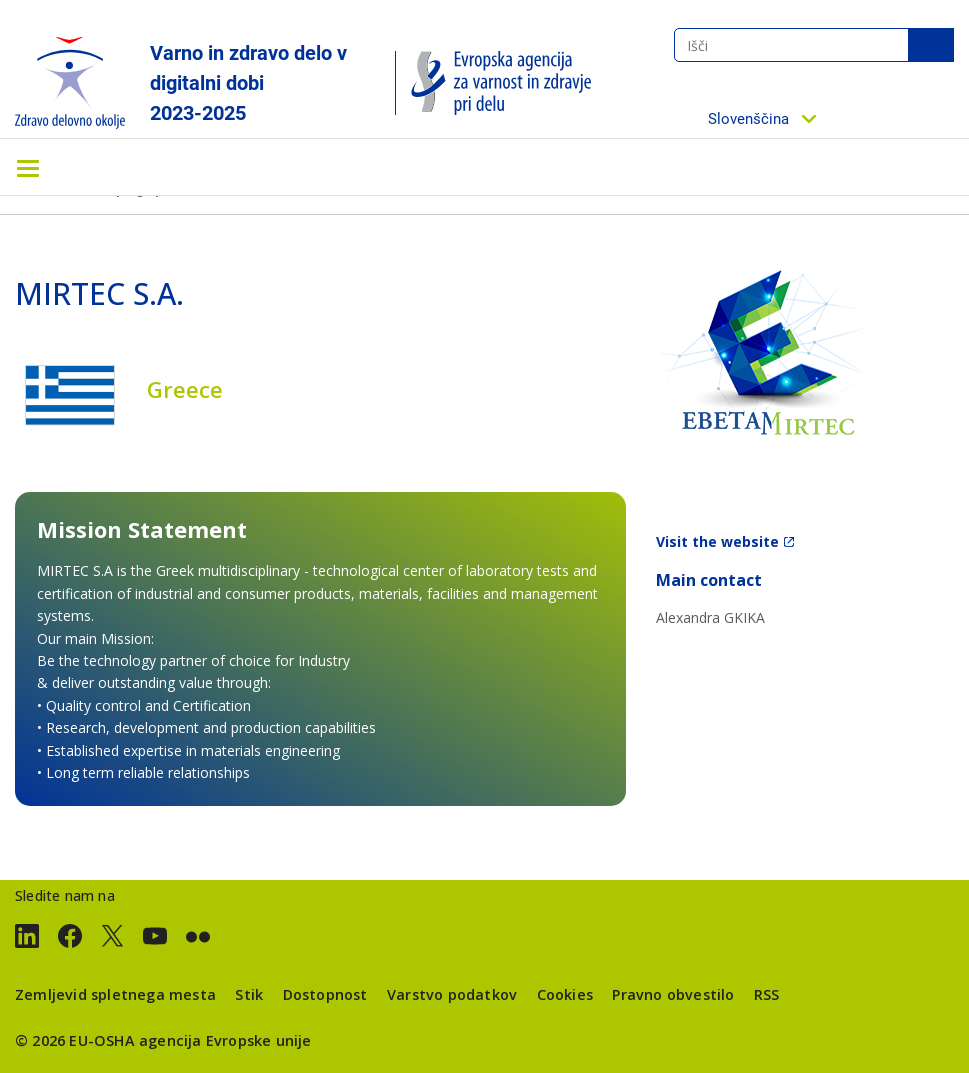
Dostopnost (325, 994)
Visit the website (717, 541)
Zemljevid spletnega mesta (115, 994)
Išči (931, 45)
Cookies (565, 994)
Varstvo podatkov (452, 994)
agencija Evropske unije (225, 1040)
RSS (767, 994)
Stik (249, 994)
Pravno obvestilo (673, 994)
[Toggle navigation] (28, 167)
